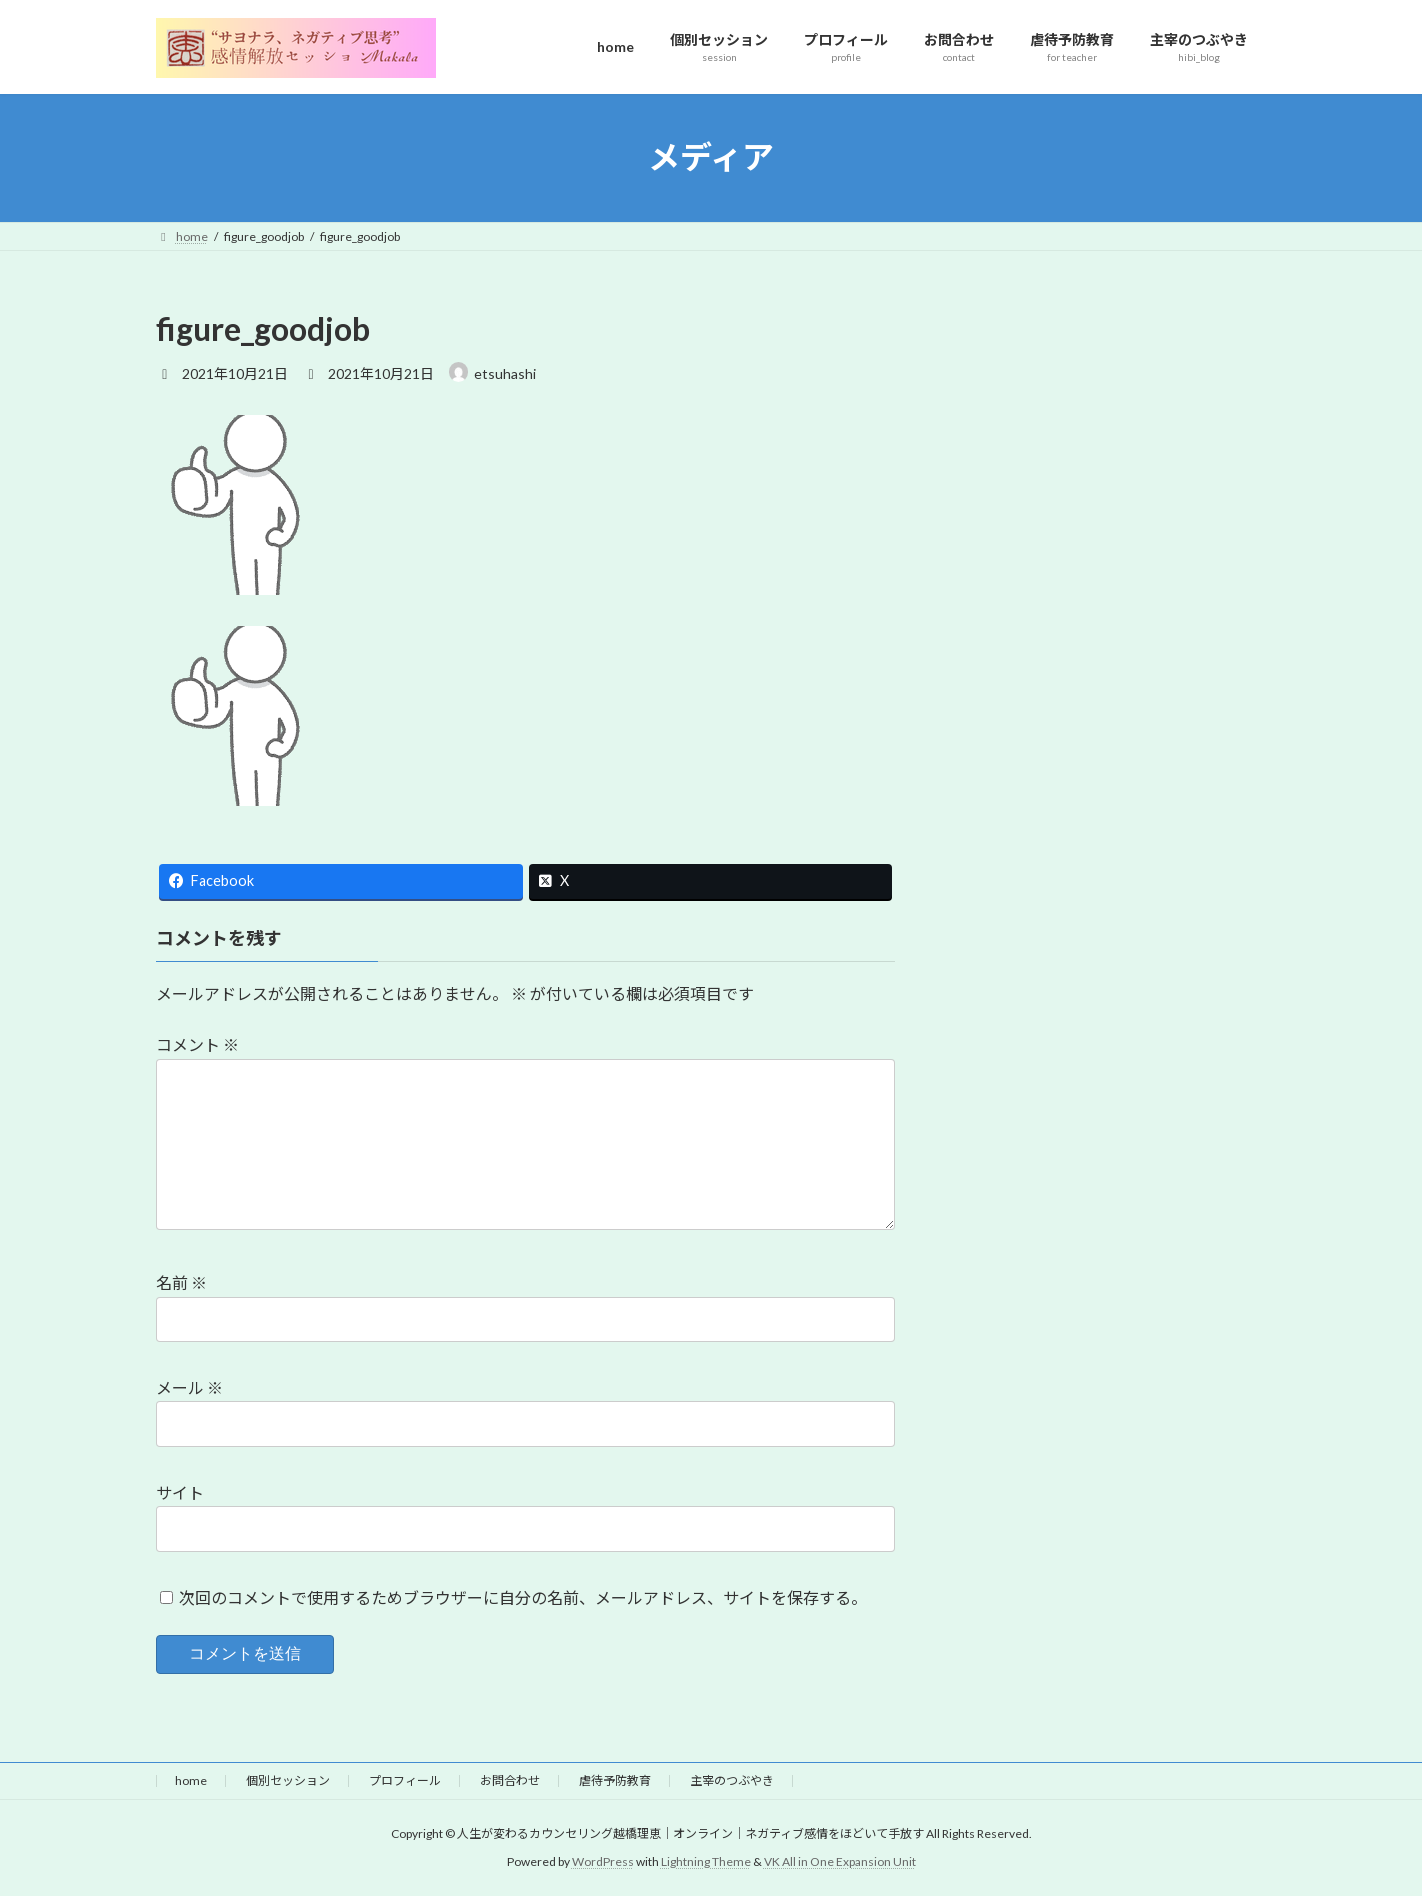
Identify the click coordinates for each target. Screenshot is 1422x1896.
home (191, 1780)
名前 (181, 1282)
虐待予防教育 (615, 1780)
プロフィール (405, 1780)
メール (189, 1387)
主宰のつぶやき (732, 1780)
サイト (180, 1492)
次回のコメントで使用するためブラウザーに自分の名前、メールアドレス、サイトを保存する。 (523, 1596)
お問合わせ (510, 1780)
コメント (197, 1044)
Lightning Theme (706, 1861)
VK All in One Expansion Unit (840, 1861)
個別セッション (288, 1780)
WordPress (603, 1861)
